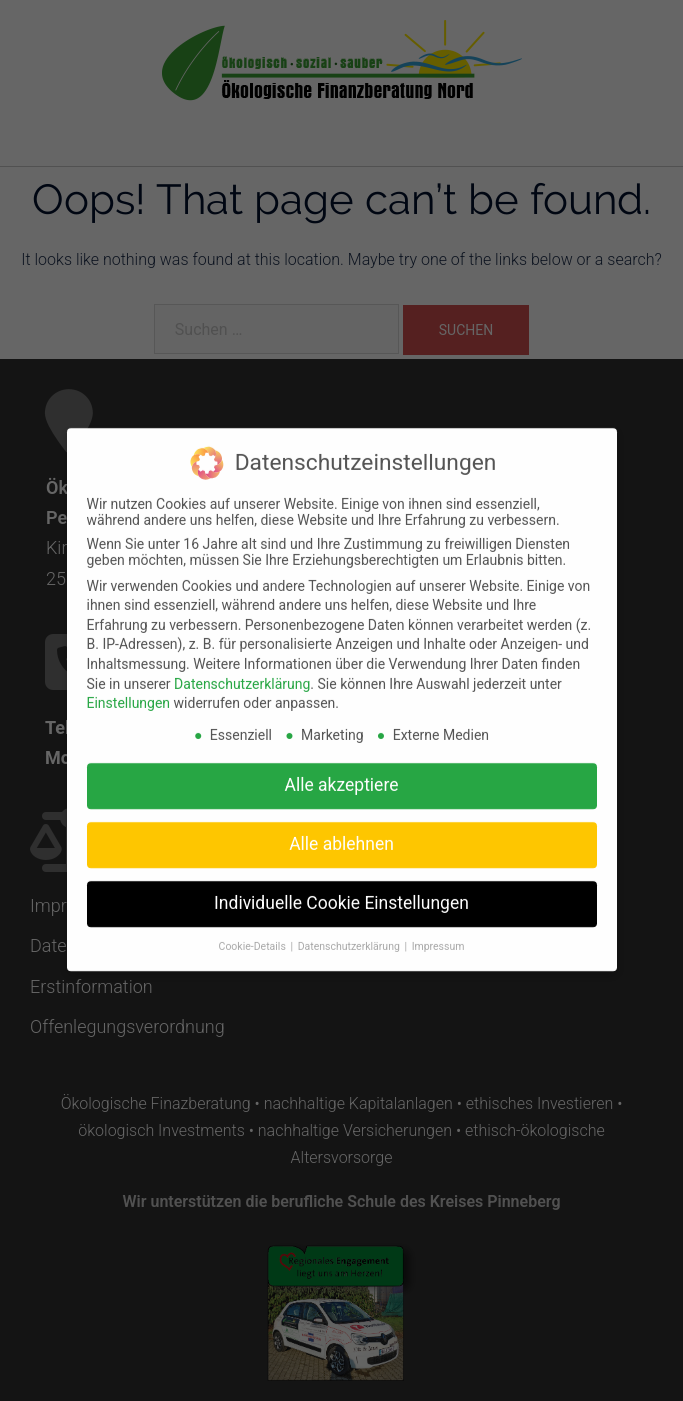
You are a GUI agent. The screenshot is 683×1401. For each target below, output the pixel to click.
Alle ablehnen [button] (341, 829)
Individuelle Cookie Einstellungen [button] (341, 888)
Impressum (438, 931)
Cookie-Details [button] (254, 931)
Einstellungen (129, 688)
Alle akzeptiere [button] (342, 770)
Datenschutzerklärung (242, 669)
